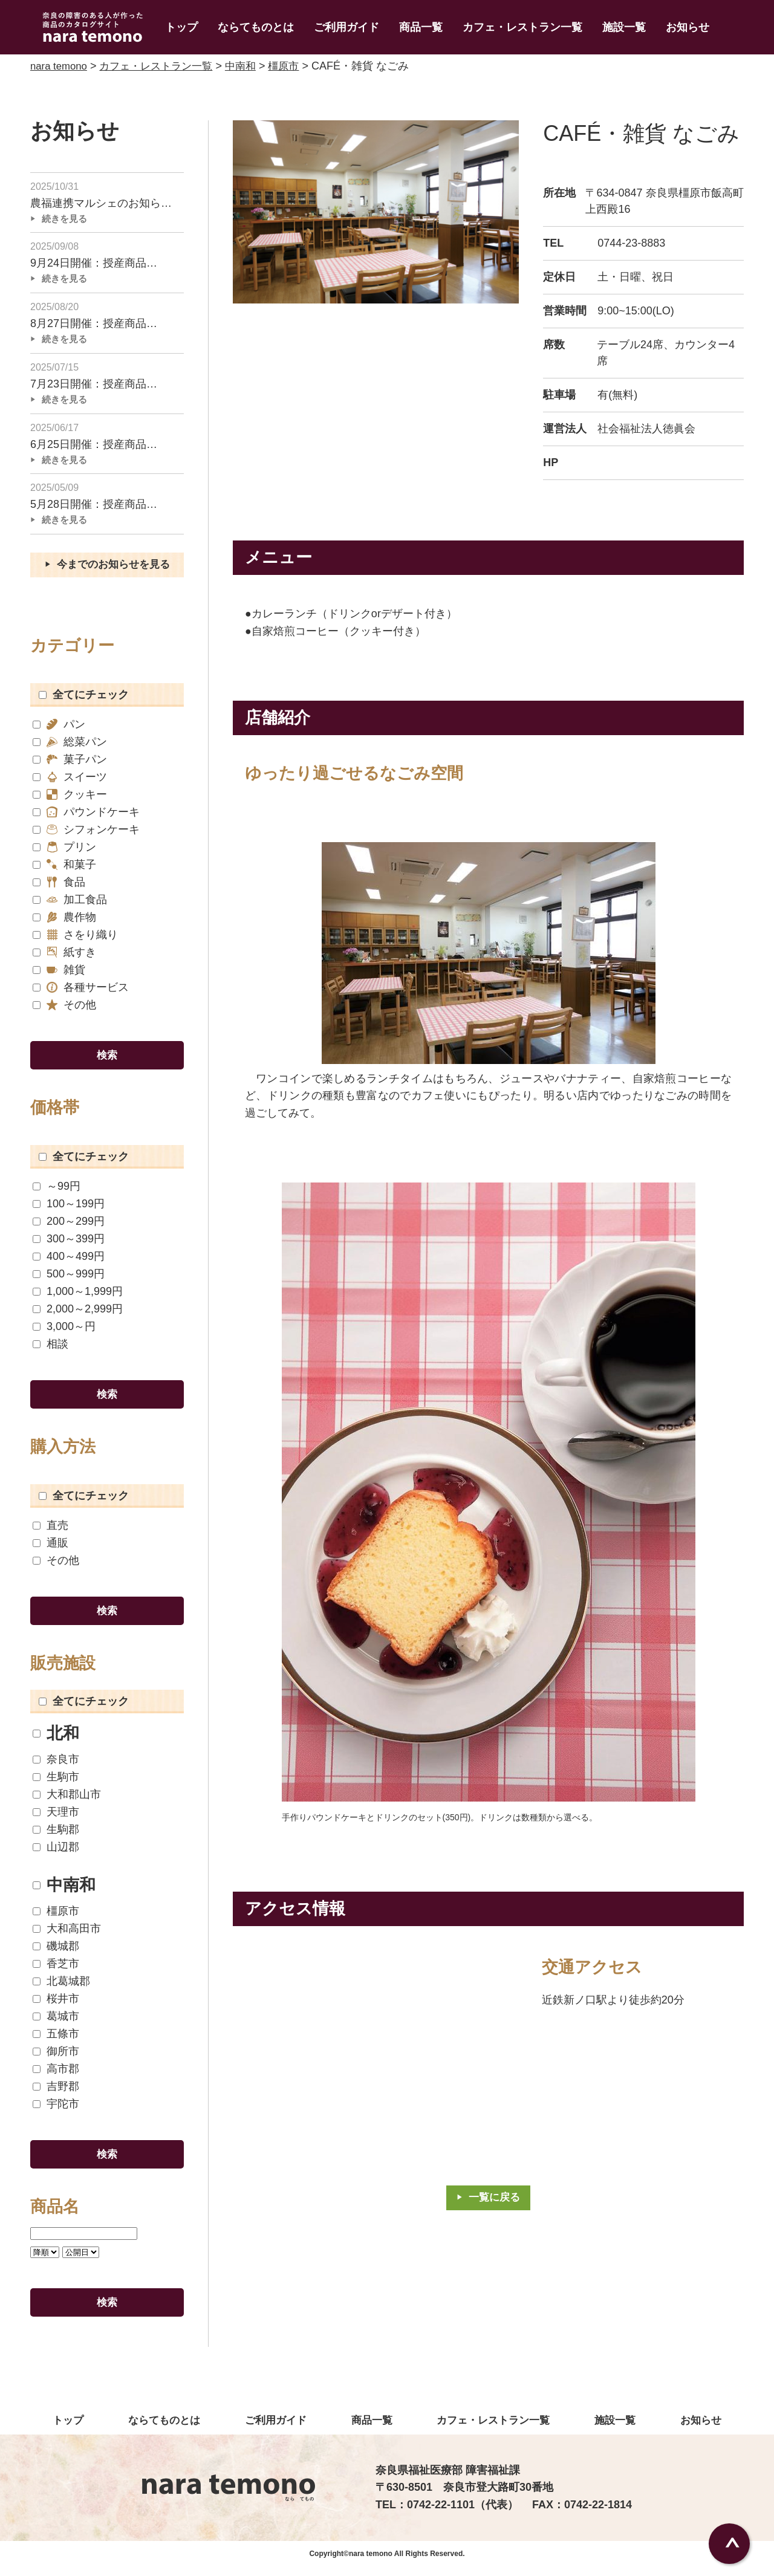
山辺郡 (56, 1854)
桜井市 (56, 2005)
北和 (56, 1740)
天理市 (56, 1819)
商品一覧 (421, 27)
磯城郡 (56, 1953)
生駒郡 (56, 1836)
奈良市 (56, 1766)
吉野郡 (56, 2093)
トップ (181, 27)
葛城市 (56, 2023)
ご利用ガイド (346, 27)
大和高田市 (67, 1935)
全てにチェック (84, 700)
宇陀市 (56, 2111)
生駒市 (56, 1783)
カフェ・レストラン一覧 (522, 27)
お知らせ (687, 27)
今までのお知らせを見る (114, 569)
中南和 (64, 1892)
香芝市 (56, 1970)
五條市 (56, 2040)
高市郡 (56, 2075)
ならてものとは (256, 27)
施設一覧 (624, 27)
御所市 (56, 2058)
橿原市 (56, 1918)
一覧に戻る (494, 2198)
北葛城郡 (61, 1988)
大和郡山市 (67, 1801)
